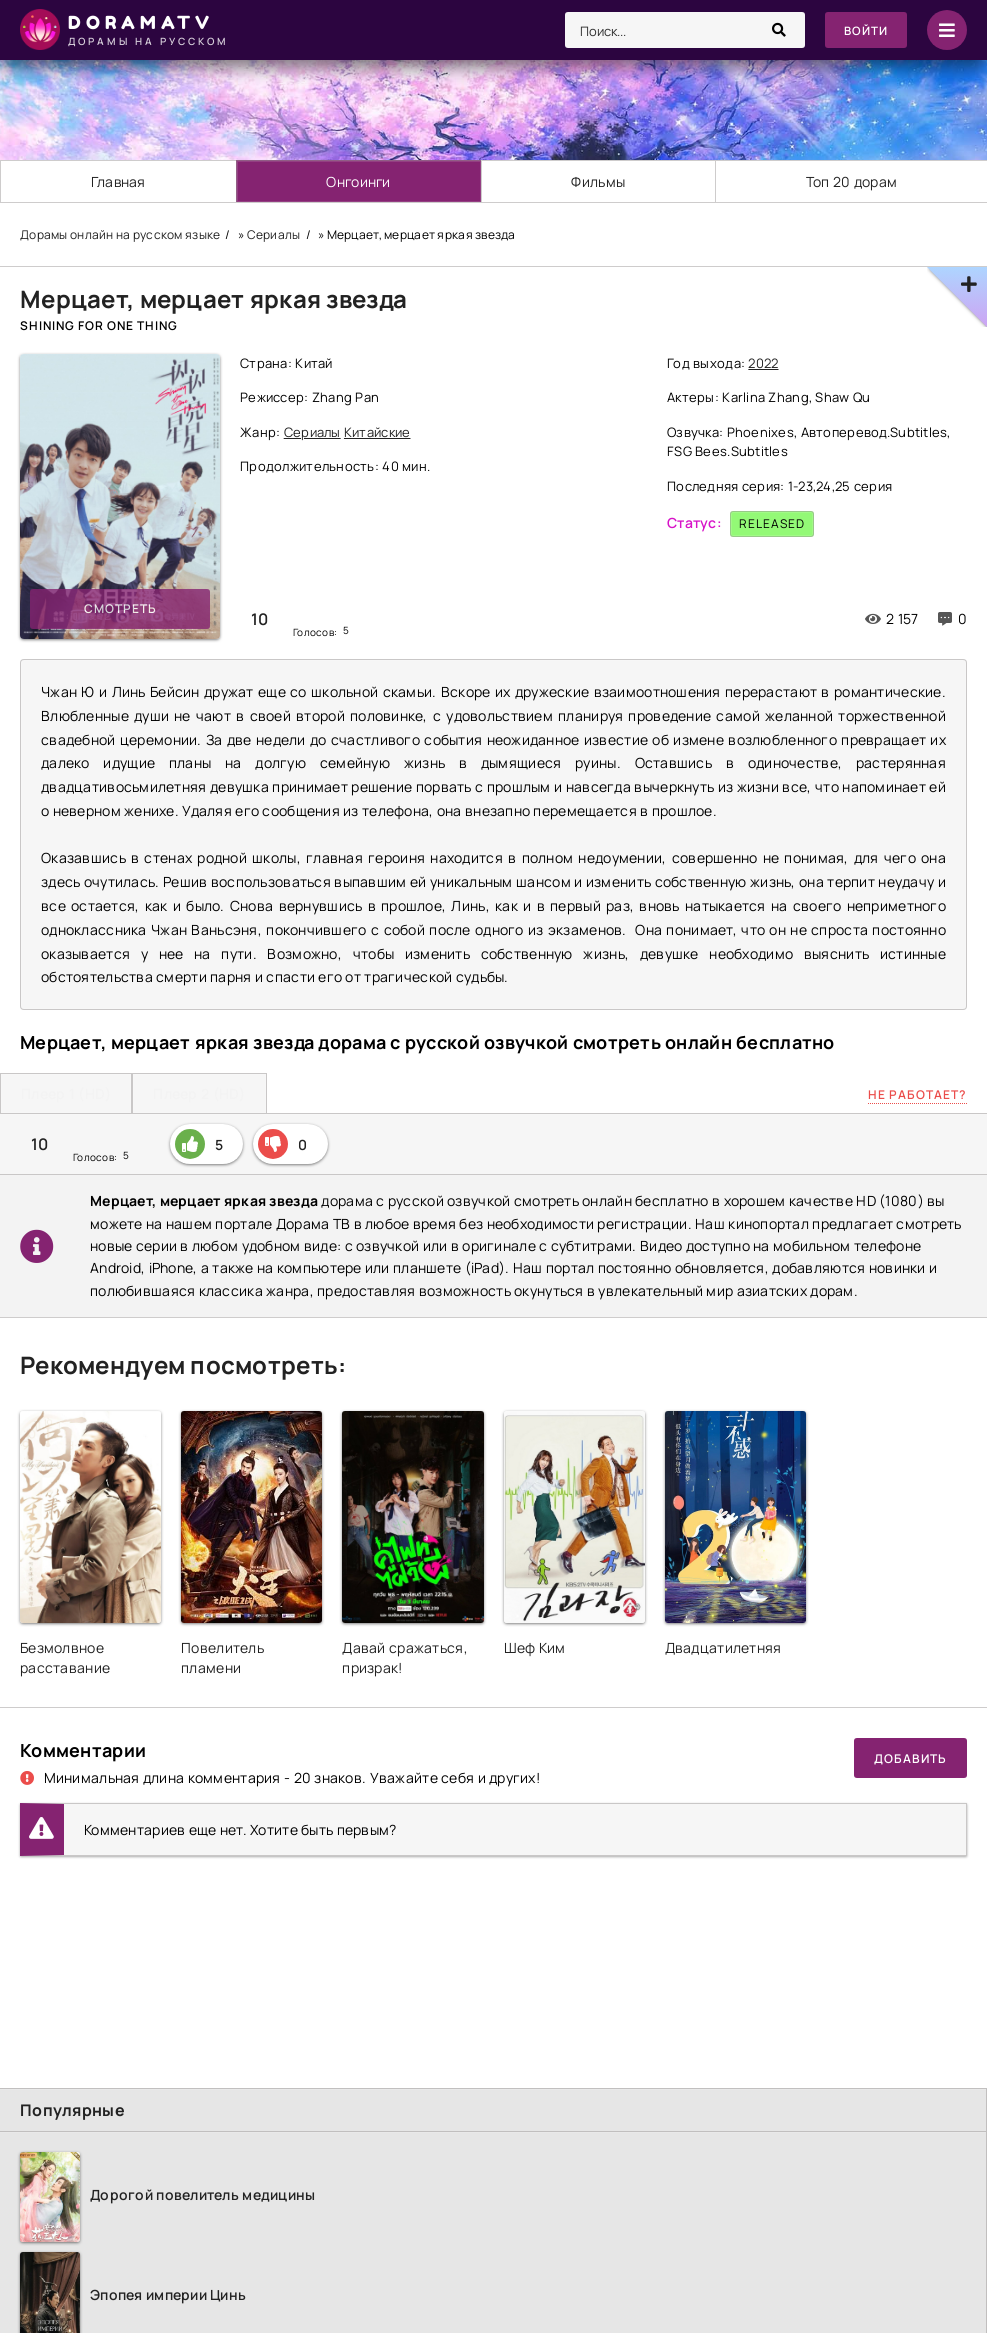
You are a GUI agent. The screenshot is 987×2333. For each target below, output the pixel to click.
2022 (763, 363)
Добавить (910, 1758)
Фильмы (599, 181)
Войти (864, 30)
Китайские (377, 432)
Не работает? (917, 1094)
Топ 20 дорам (851, 181)
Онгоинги (359, 181)
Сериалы (312, 432)
